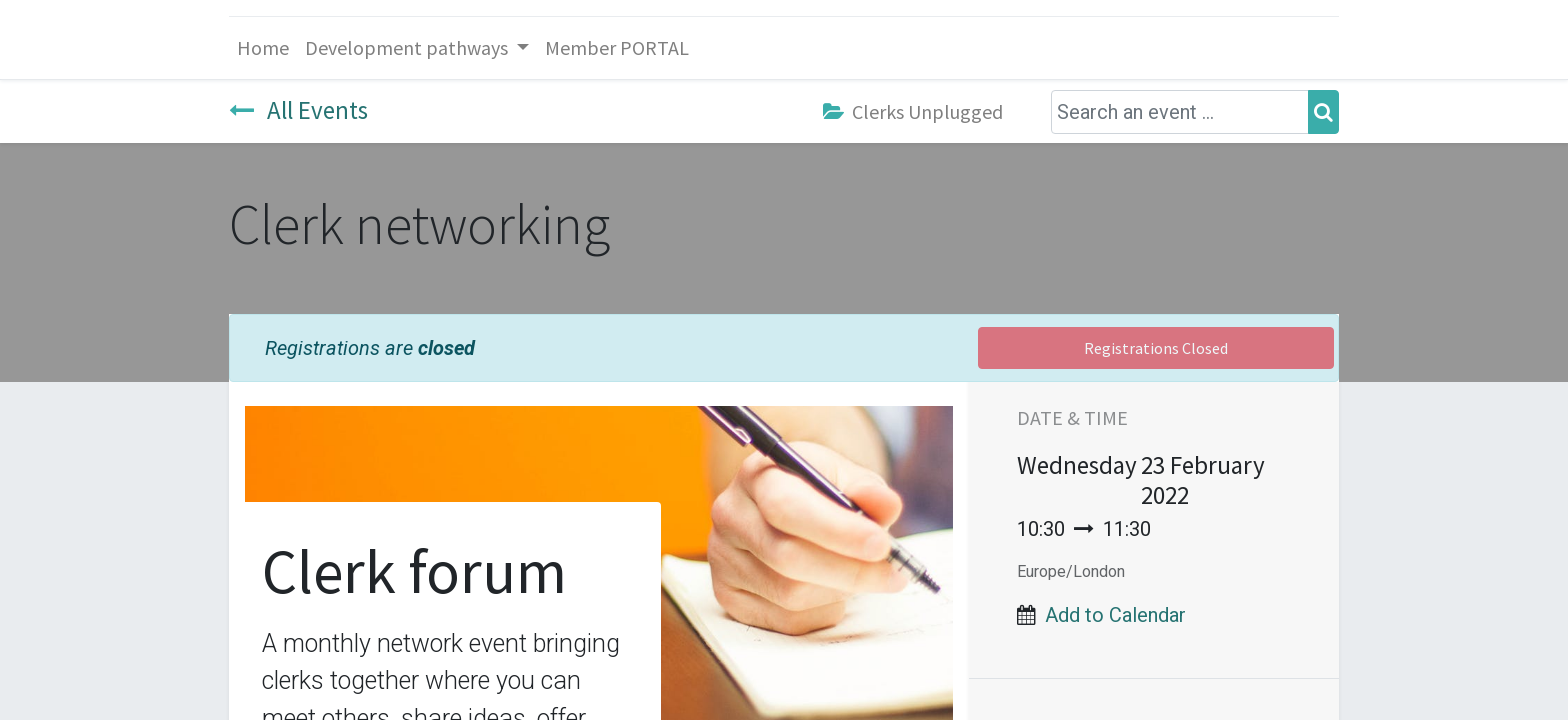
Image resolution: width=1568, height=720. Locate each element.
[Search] (1323, 112)
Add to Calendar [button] (1115, 615)
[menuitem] (263, 48)
